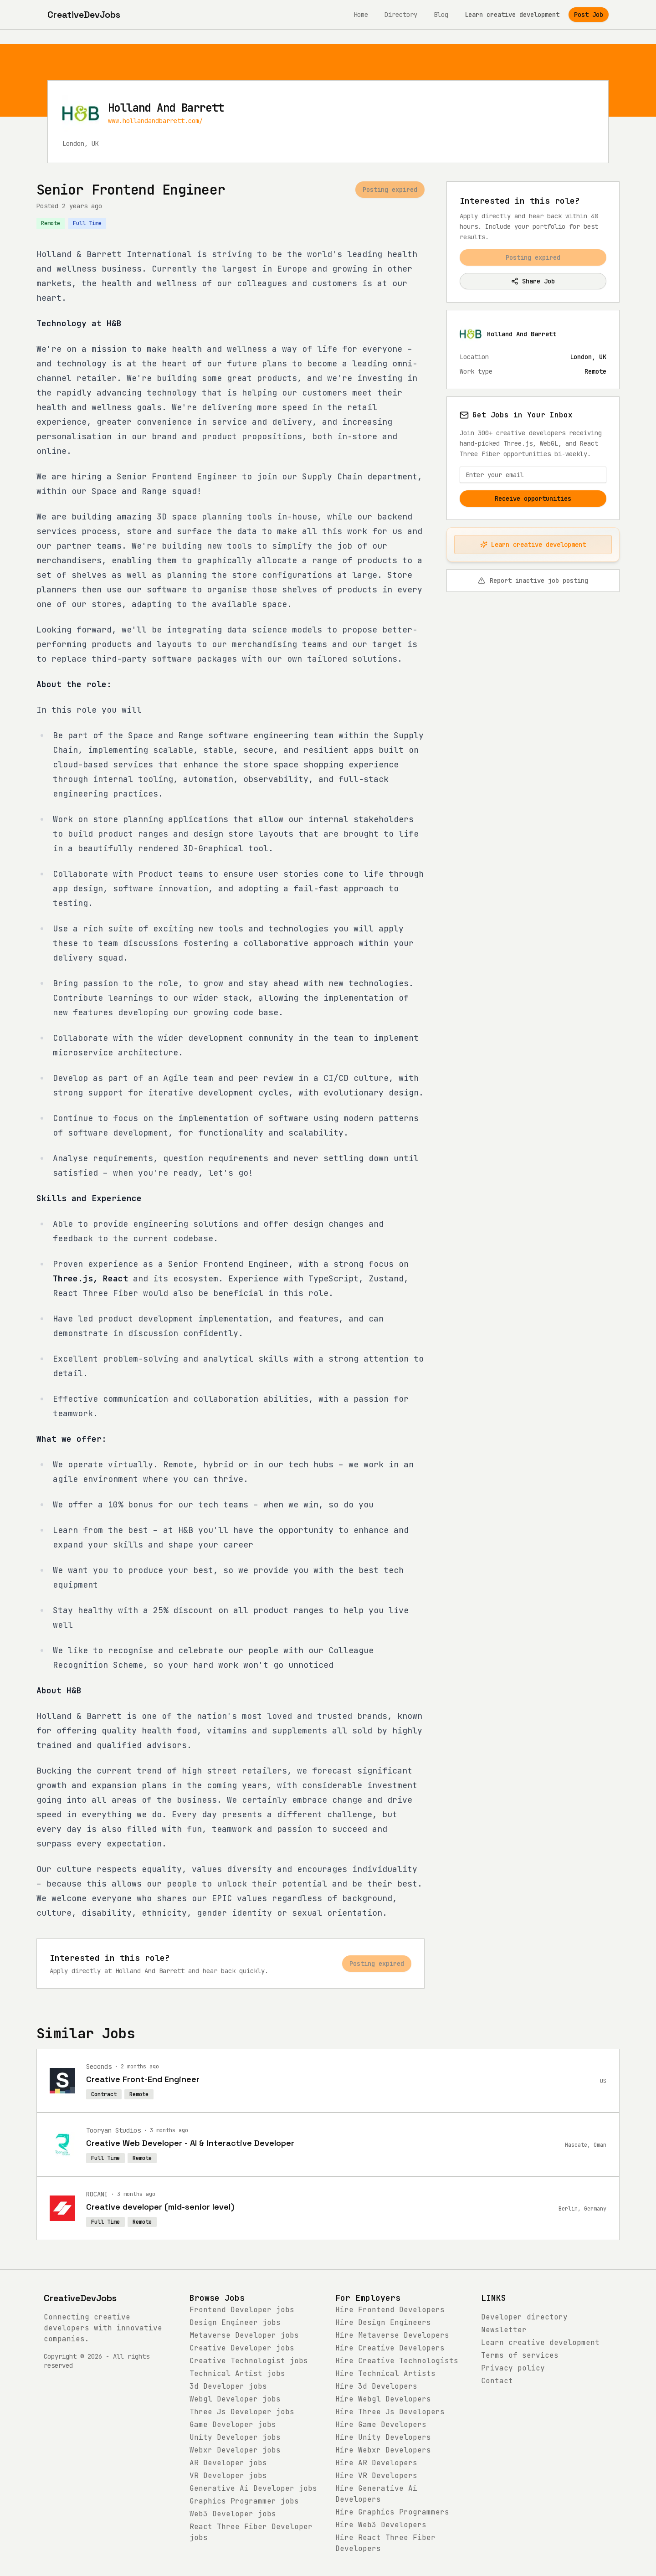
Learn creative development (512, 14)
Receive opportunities (533, 498)
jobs (242, 2309)
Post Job (588, 14)
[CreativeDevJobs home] (83, 14)
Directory (400, 14)
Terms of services (520, 2355)
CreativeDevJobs (80, 2298)
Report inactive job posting (533, 580)
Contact (497, 2381)
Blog (441, 14)
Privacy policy (513, 2368)
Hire (390, 2309)
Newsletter (504, 2329)
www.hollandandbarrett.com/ (155, 121)
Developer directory (524, 2317)
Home (361, 14)
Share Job (533, 281)
